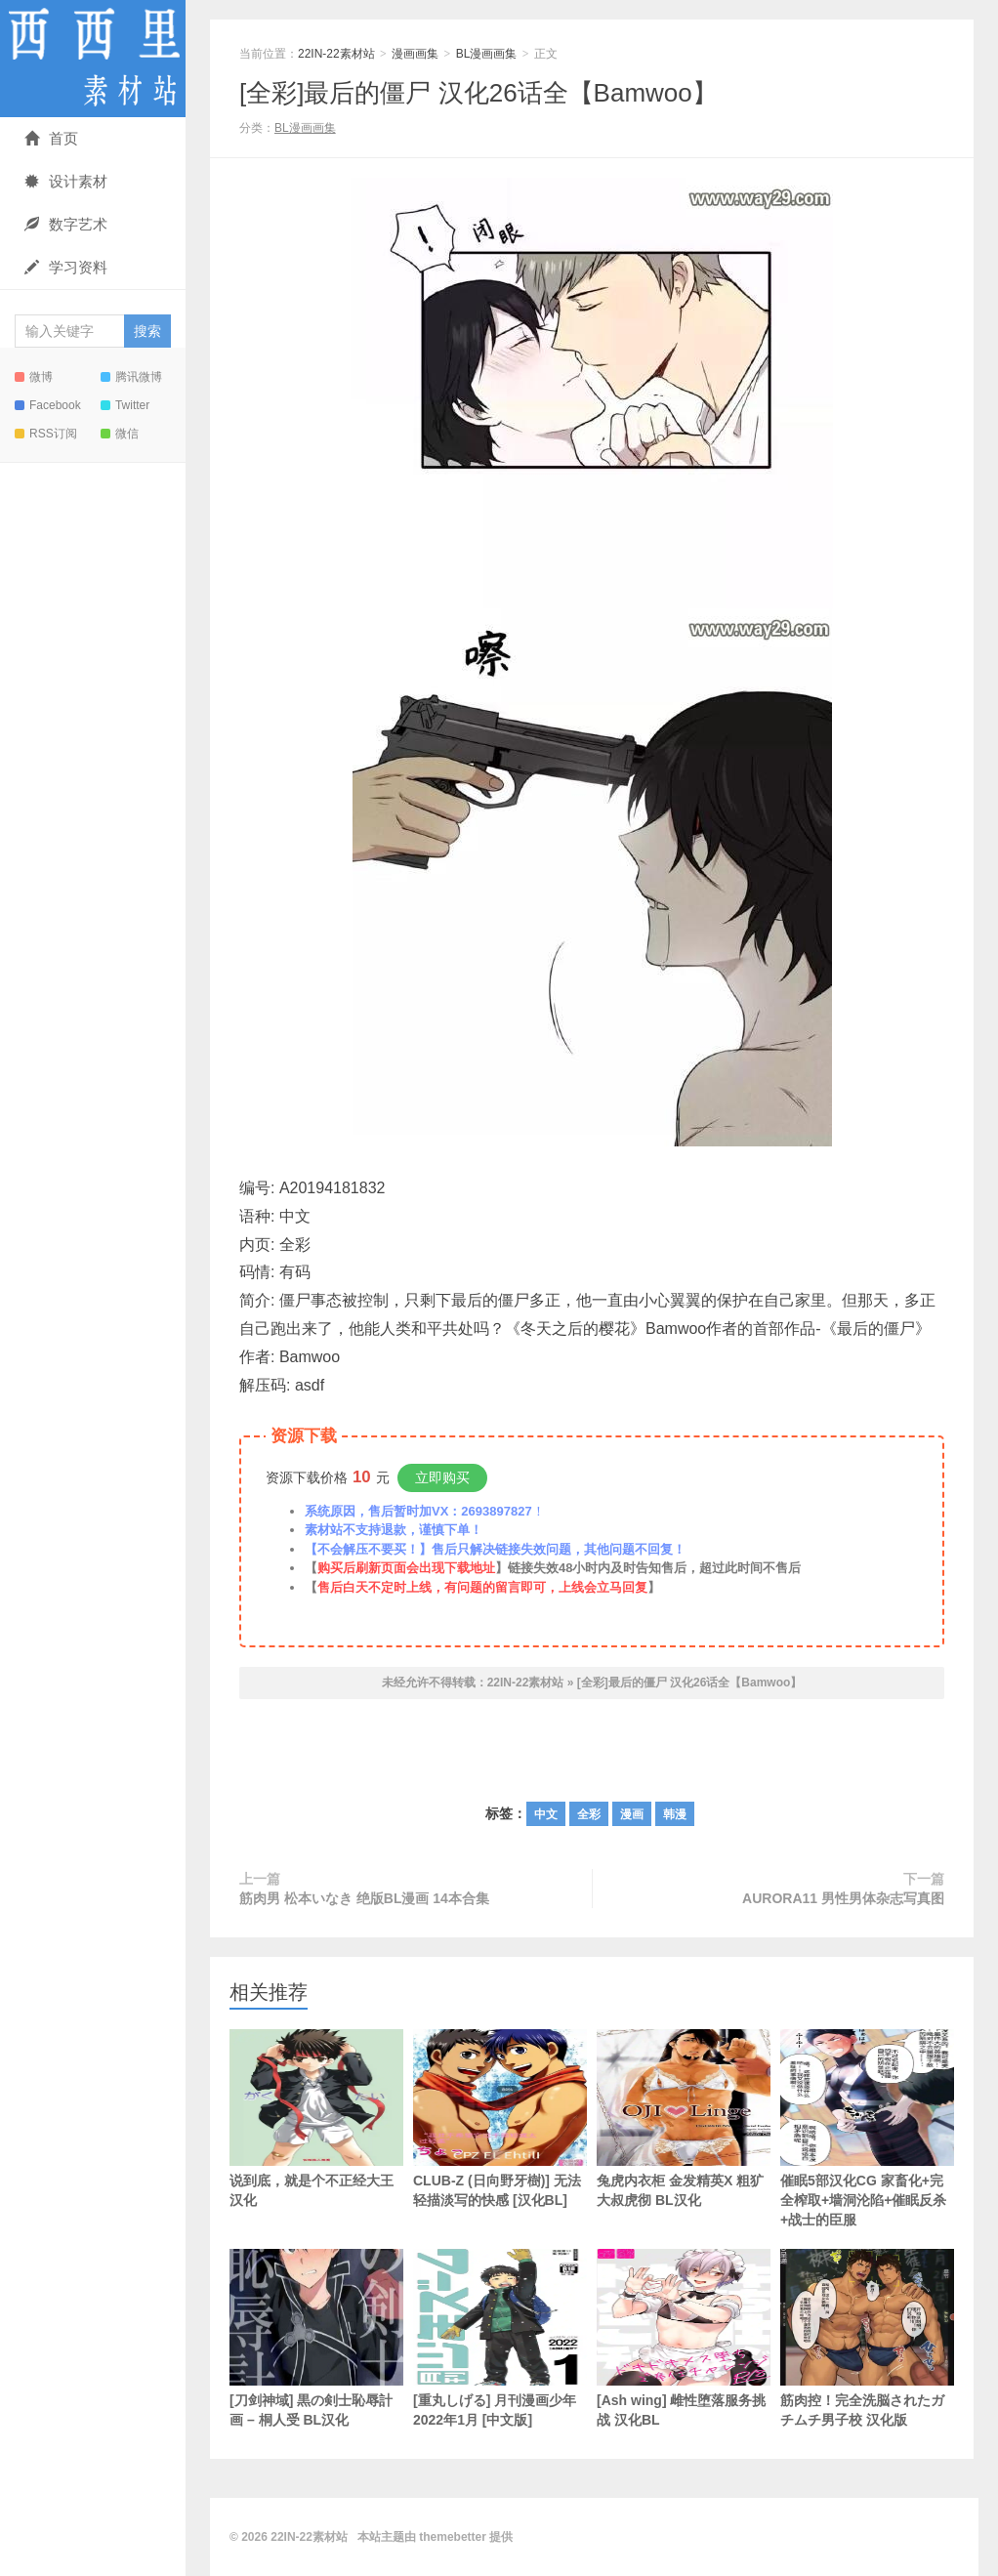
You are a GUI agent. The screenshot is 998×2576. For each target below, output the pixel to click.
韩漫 (674, 1814)
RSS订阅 (46, 433)
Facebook (48, 405)
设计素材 (65, 181)
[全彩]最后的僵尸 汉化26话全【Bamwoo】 (478, 92)
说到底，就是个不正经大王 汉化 (316, 2118)
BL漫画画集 (487, 54)
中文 (546, 1814)
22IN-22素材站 (93, 58)
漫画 (632, 1814)
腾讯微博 (131, 377)
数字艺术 (65, 224)
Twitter (125, 405)
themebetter (452, 2537)
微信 (120, 433)
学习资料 (65, 267)
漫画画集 (415, 54)
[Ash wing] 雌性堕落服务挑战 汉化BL (683, 2338)
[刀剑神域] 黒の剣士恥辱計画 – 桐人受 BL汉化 (316, 2338)
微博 (34, 377)
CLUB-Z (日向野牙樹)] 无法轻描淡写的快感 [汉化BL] (500, 2118)
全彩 (589, 1814)
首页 (51, 138)
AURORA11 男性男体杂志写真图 (843, 1898)
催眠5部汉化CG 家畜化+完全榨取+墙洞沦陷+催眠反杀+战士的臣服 (867, 2128)
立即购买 (442, 1477)
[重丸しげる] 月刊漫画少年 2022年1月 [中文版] (500, 2338)
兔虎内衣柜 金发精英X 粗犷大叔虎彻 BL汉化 (683, 2118)
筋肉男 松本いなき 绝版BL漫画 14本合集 (364, 1898)
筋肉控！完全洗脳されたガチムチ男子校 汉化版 (867, 2338)
